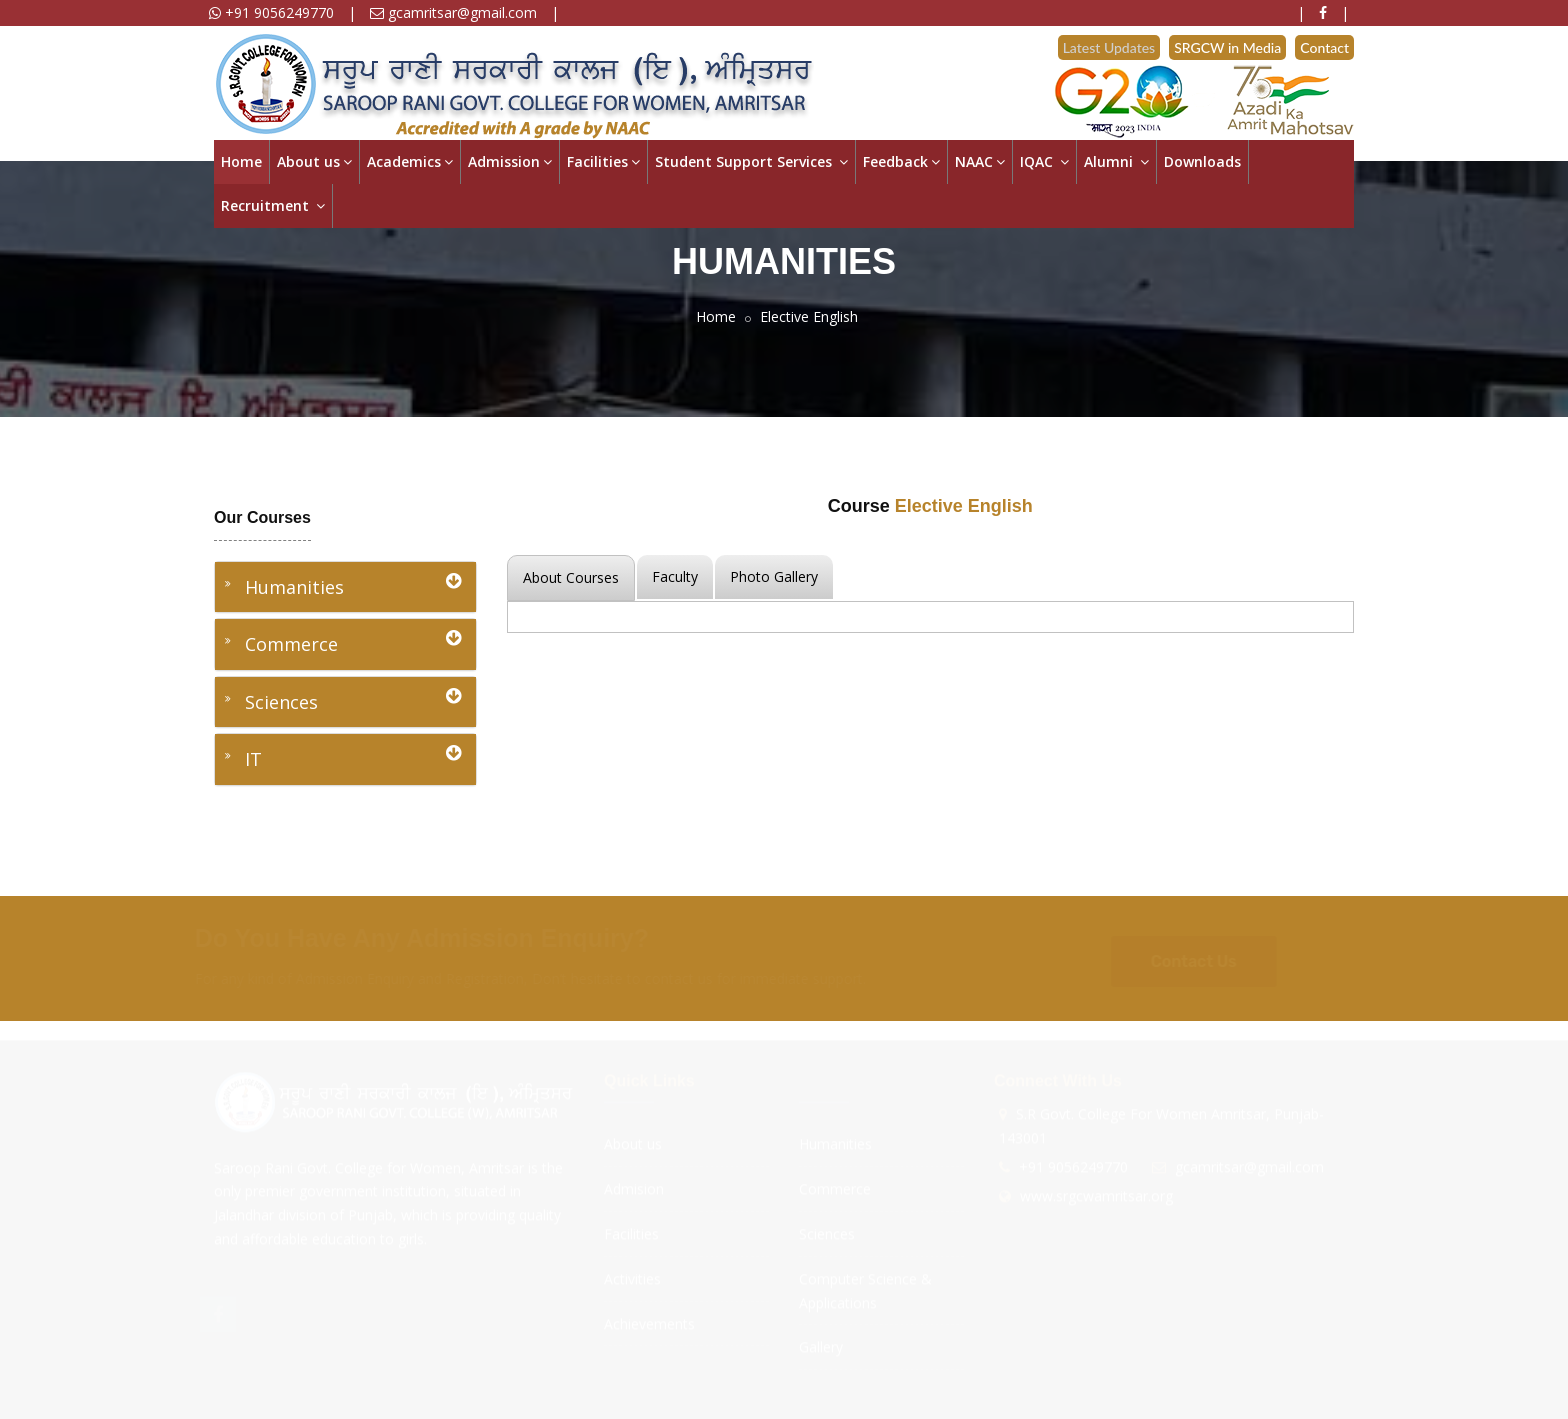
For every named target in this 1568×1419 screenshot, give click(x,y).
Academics (410, 161)
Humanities (353, 585)
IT (353, 757)
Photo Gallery (774, 576)
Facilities (603, 161)
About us (314, 161)
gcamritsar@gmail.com (453, 12)
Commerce (353, 642)
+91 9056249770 (271, 12)
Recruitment (273, 205)
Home (241, 161)
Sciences (353, 700)
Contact (1324, 47)
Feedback (901, 161)
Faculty (675, 576)
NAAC (980, 161)
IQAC (1044, 161)
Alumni (1116, 161)
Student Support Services (751, 161)
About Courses (571, 577)
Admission (510, 161)
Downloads (1202, 161)
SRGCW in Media (1227, 47)
